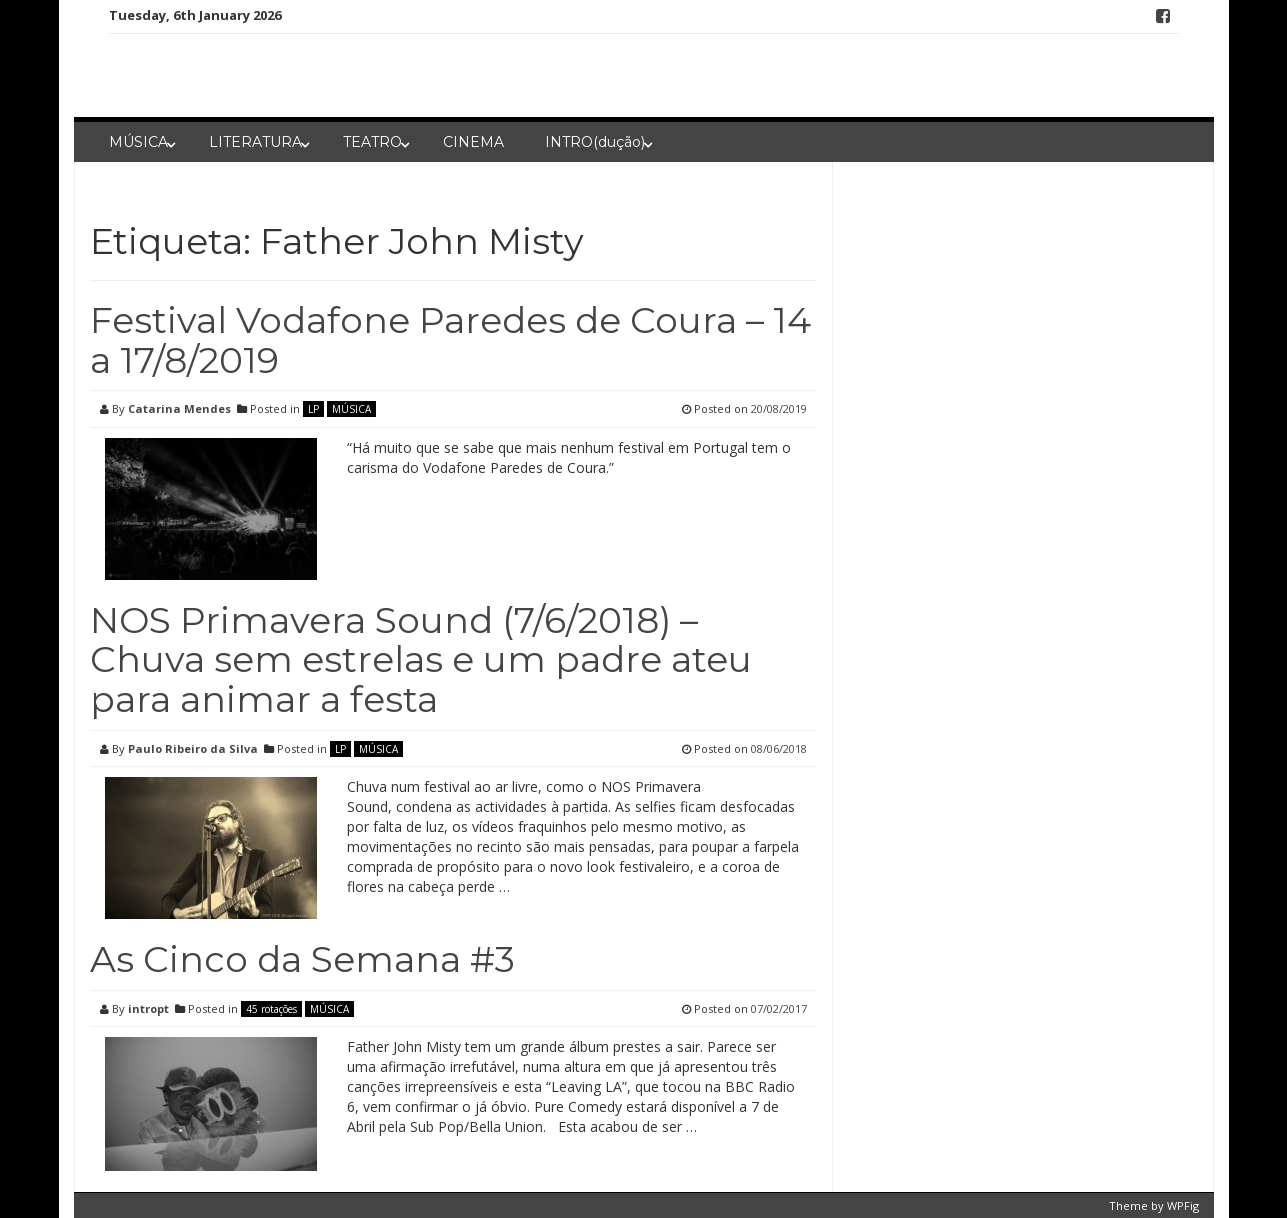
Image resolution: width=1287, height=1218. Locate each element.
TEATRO (372, 142)
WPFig (1183, 1205)
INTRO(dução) (595, 142)
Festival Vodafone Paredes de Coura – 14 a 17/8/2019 (450, 340)
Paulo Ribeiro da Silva (193, 748)
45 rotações (271, 1009)
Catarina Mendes (179, 408)
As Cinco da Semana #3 (302, 959)
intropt (148, 1008)
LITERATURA (255, 142)
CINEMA (473, 142)
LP (313, 409)
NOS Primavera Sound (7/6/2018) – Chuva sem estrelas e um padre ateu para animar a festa (421, 659)
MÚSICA (138, 142)
